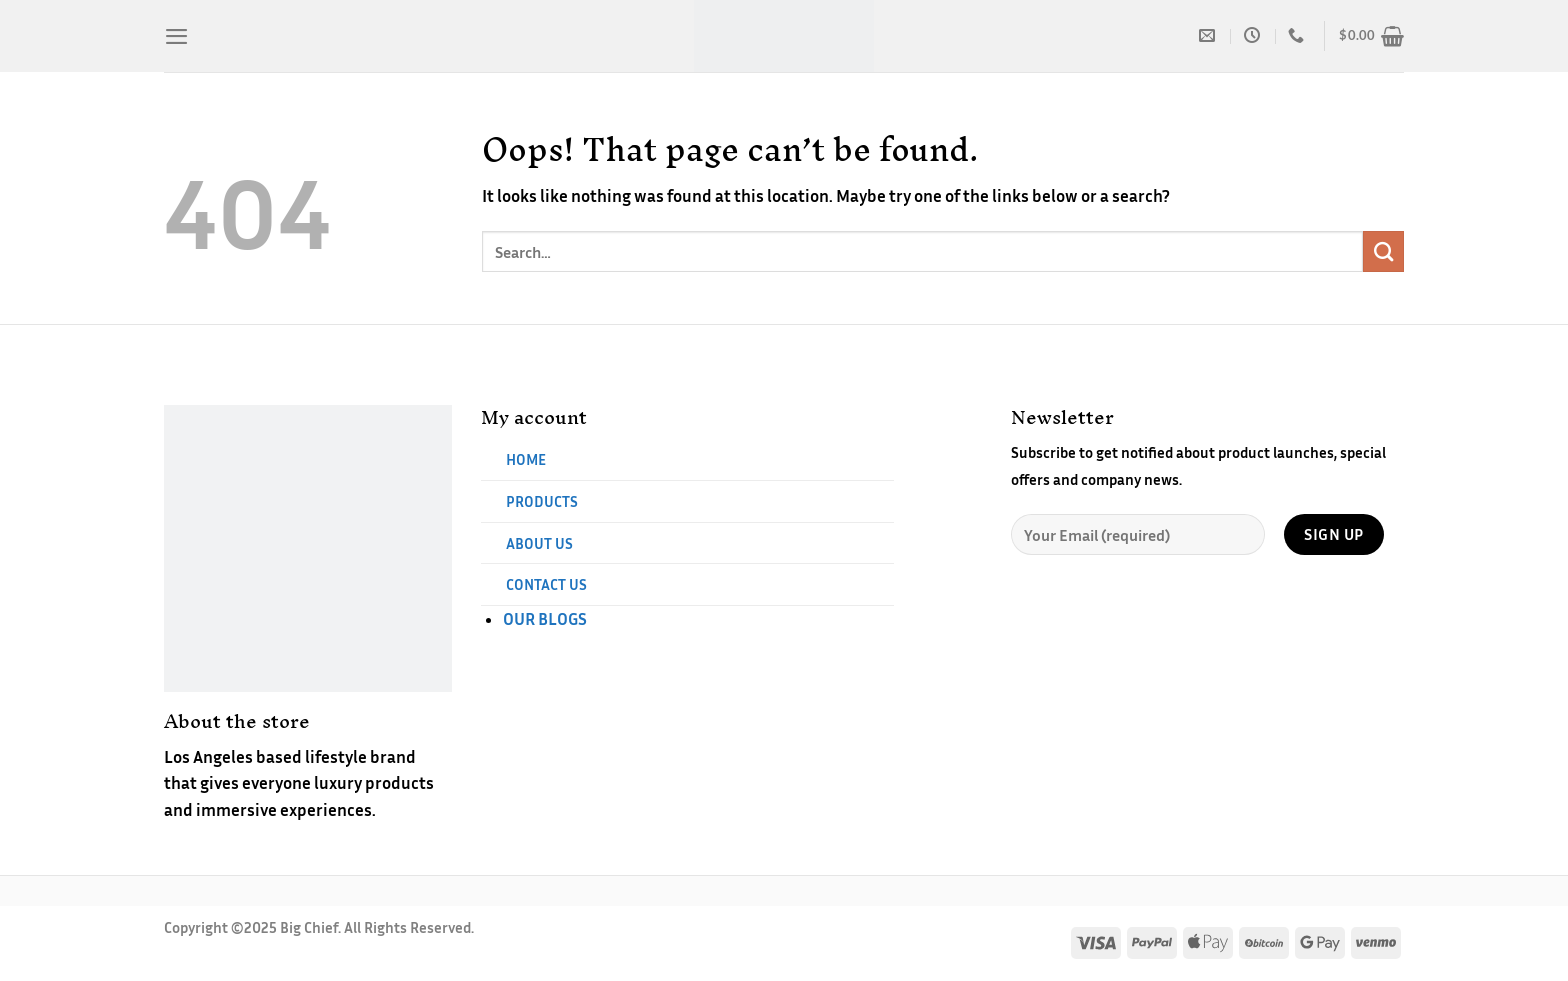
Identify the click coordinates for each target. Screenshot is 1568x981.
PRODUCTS (542, 501)
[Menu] (176, 36)
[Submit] (1383, 251)
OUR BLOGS (545, 619)
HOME (526, 459)
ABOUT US (539, 543)
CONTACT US (546, 584)
